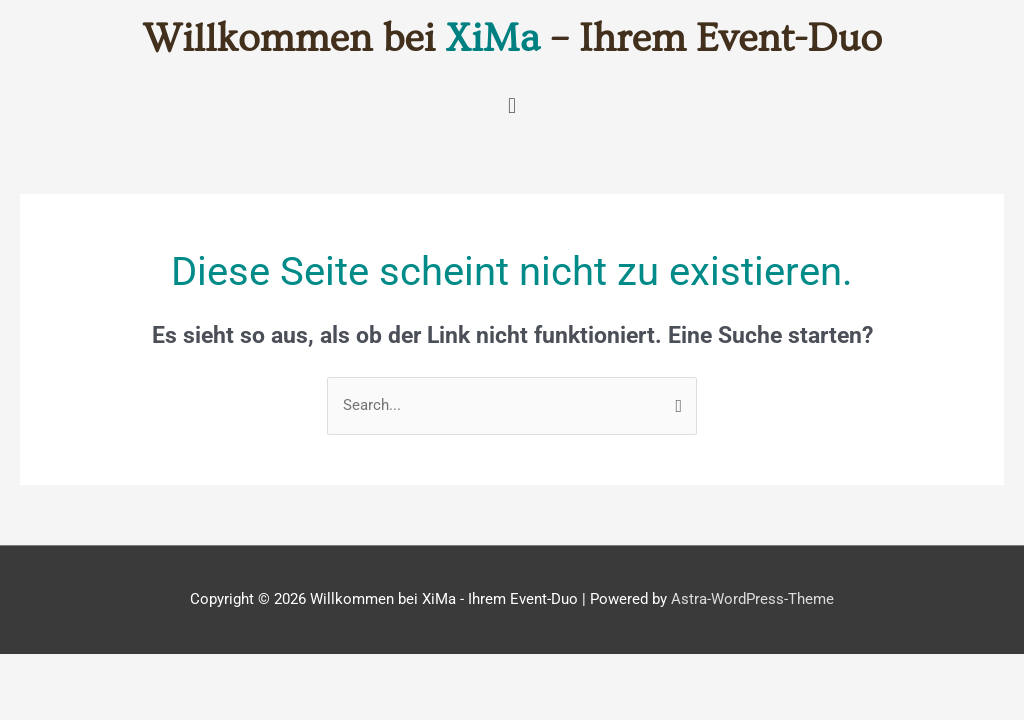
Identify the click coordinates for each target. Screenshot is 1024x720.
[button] (511, 105)
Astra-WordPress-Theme (752, 599)
